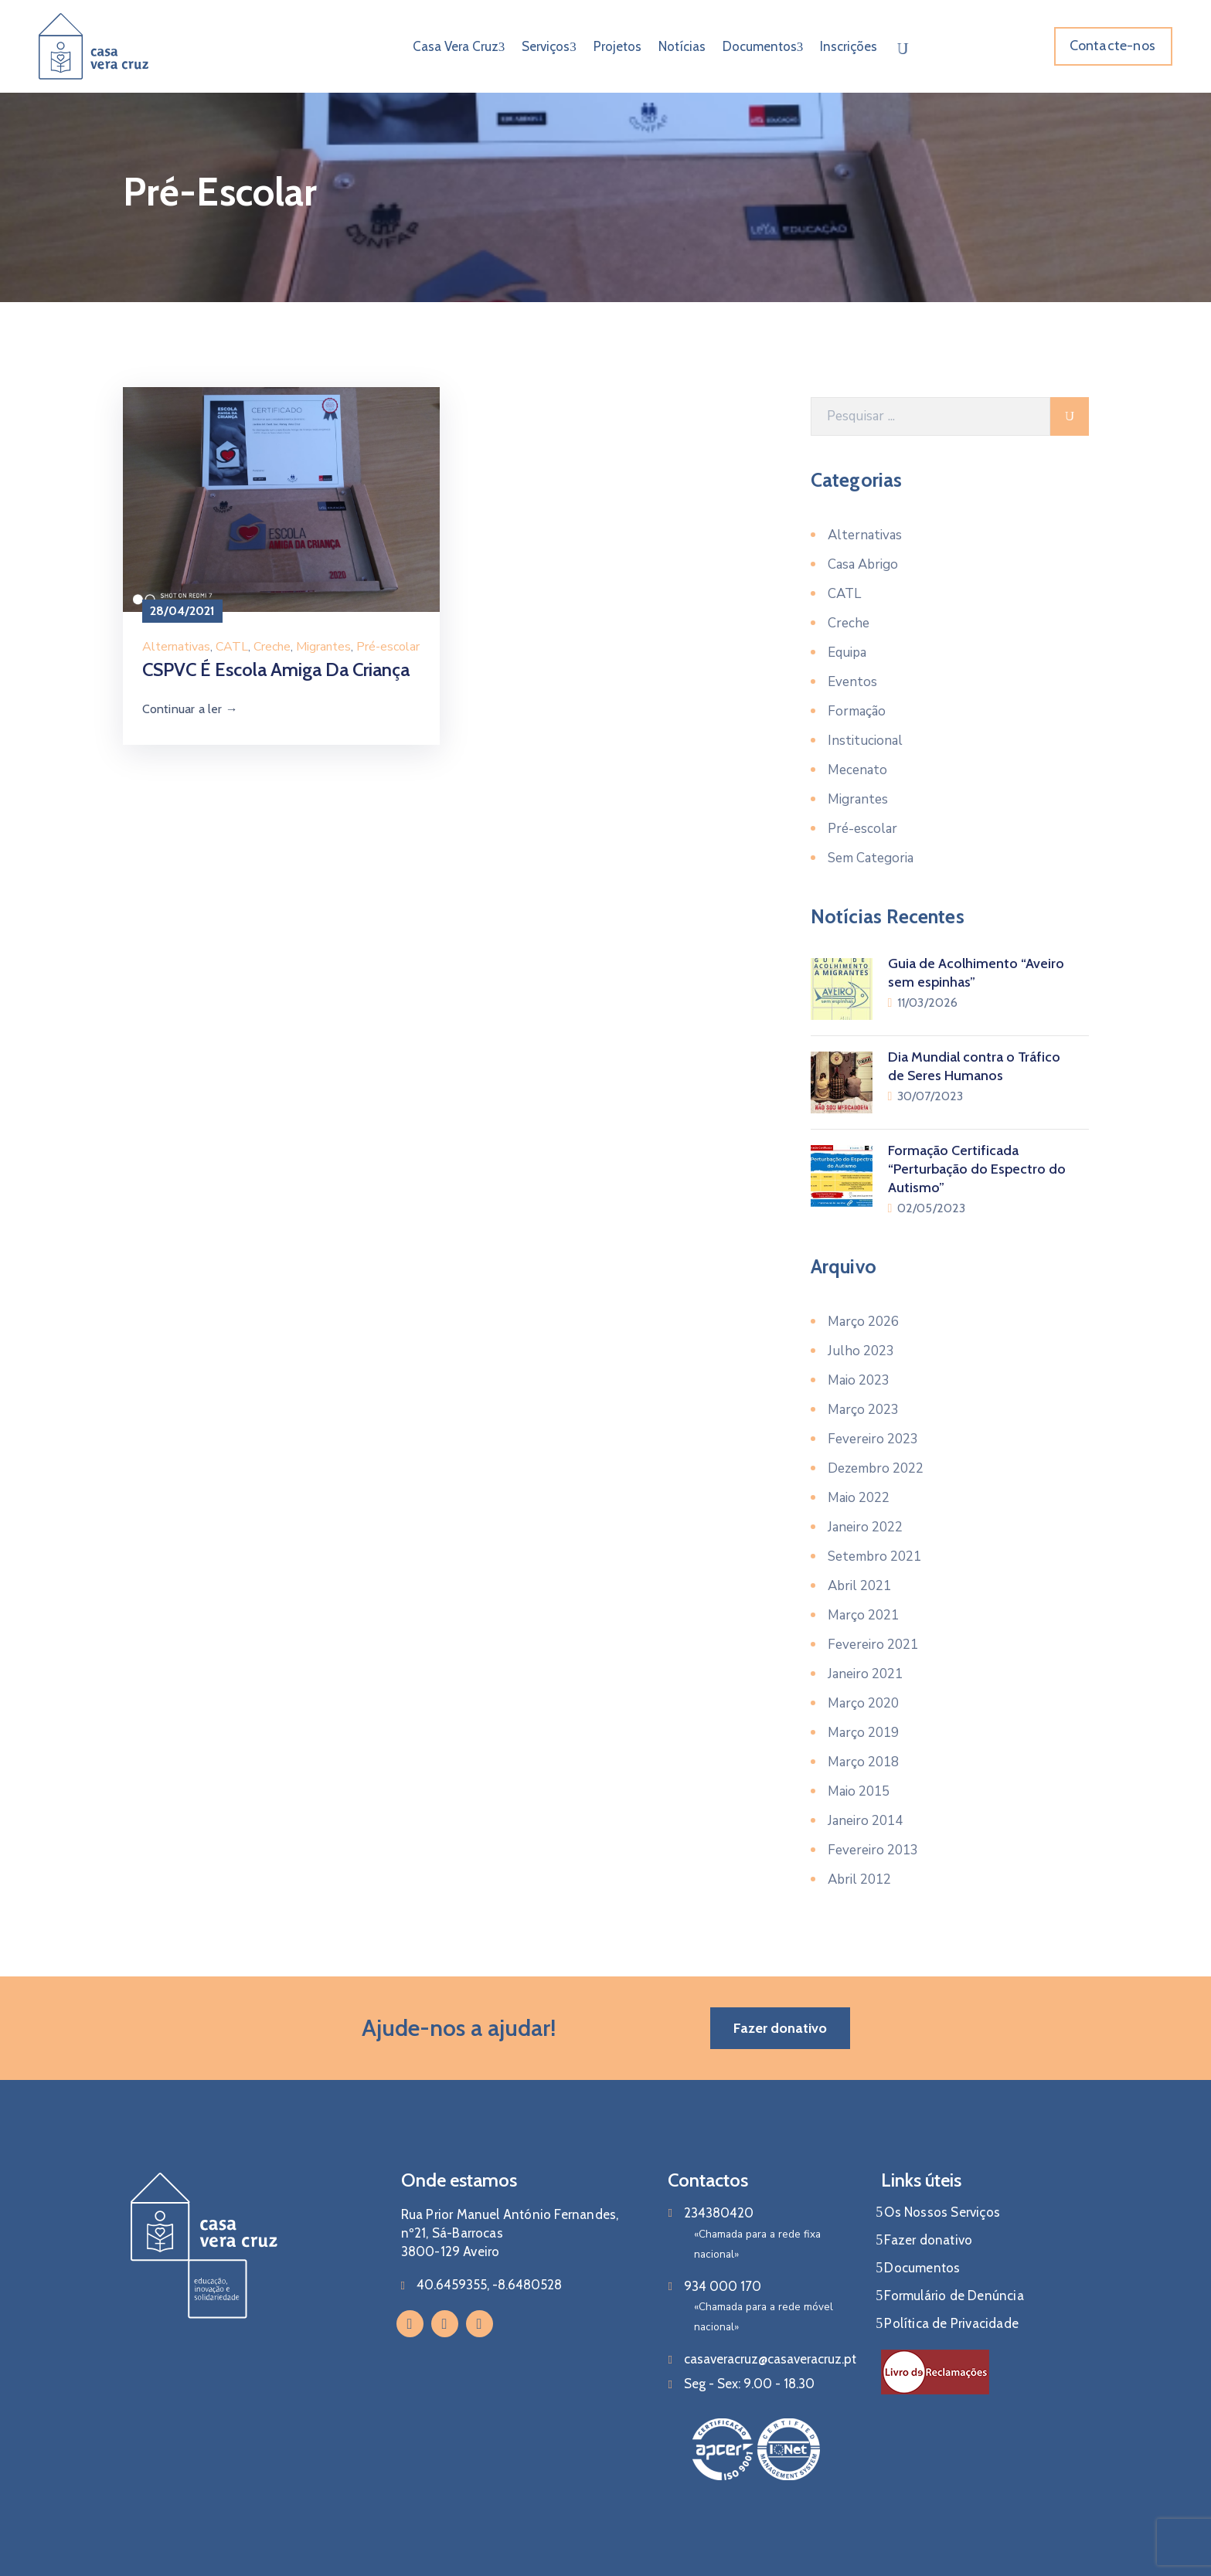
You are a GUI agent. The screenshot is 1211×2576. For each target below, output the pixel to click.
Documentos (763, 46)
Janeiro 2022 (865, 1527)
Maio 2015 (859, 1791)
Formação (857, 711)
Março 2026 (863, 1321)
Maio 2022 (859, 1498)
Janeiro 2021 (865, 1674)
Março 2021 (863, 1615)
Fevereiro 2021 (873, 1644)
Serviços (549, 46)
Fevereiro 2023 (873, 1439)
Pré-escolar (388, 646)
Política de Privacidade (951, 2323)
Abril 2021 (859, 1586)
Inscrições (848, 46)
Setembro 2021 (874, 1556)
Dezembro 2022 (876, 1468)
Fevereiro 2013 (873, 1850)
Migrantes (323, 646)
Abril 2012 (859, 1879)
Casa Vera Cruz (459, 46)
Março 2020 (863, 1703)
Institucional (865, 740)
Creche (272, 646)
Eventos (852, 682)
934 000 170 (722, 2286)
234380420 (718, 2213)
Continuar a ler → (190, 709)
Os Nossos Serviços (942, 2212)
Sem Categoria (870, 858)
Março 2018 (863, 1762)
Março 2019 (863, 1733)
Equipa (847, 652)
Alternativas (176, 646)
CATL (232, 646)
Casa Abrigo (863, 564)
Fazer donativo (928, 2240)
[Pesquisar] (930, 416)
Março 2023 (863, 1410)
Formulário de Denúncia (953, 2295)
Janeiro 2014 (865, 1821)
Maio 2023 (859, 1380)
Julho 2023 (861, 1351)
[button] (1113, 46)
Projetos (617, 46)
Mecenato (857, 770)
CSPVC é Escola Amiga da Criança (276, 669)
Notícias (682, 46)
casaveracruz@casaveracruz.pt (770, 2359)
